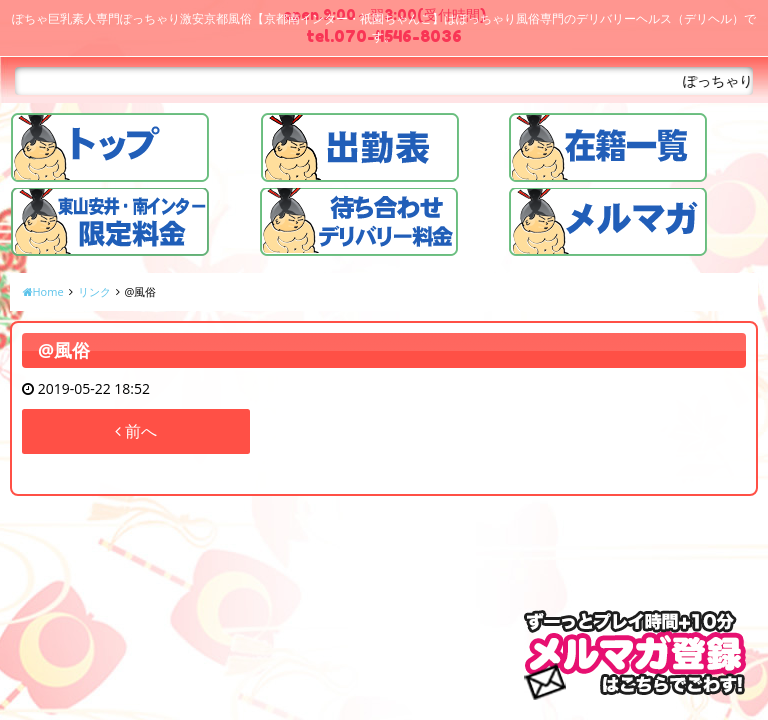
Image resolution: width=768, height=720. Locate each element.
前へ (136, 431)
